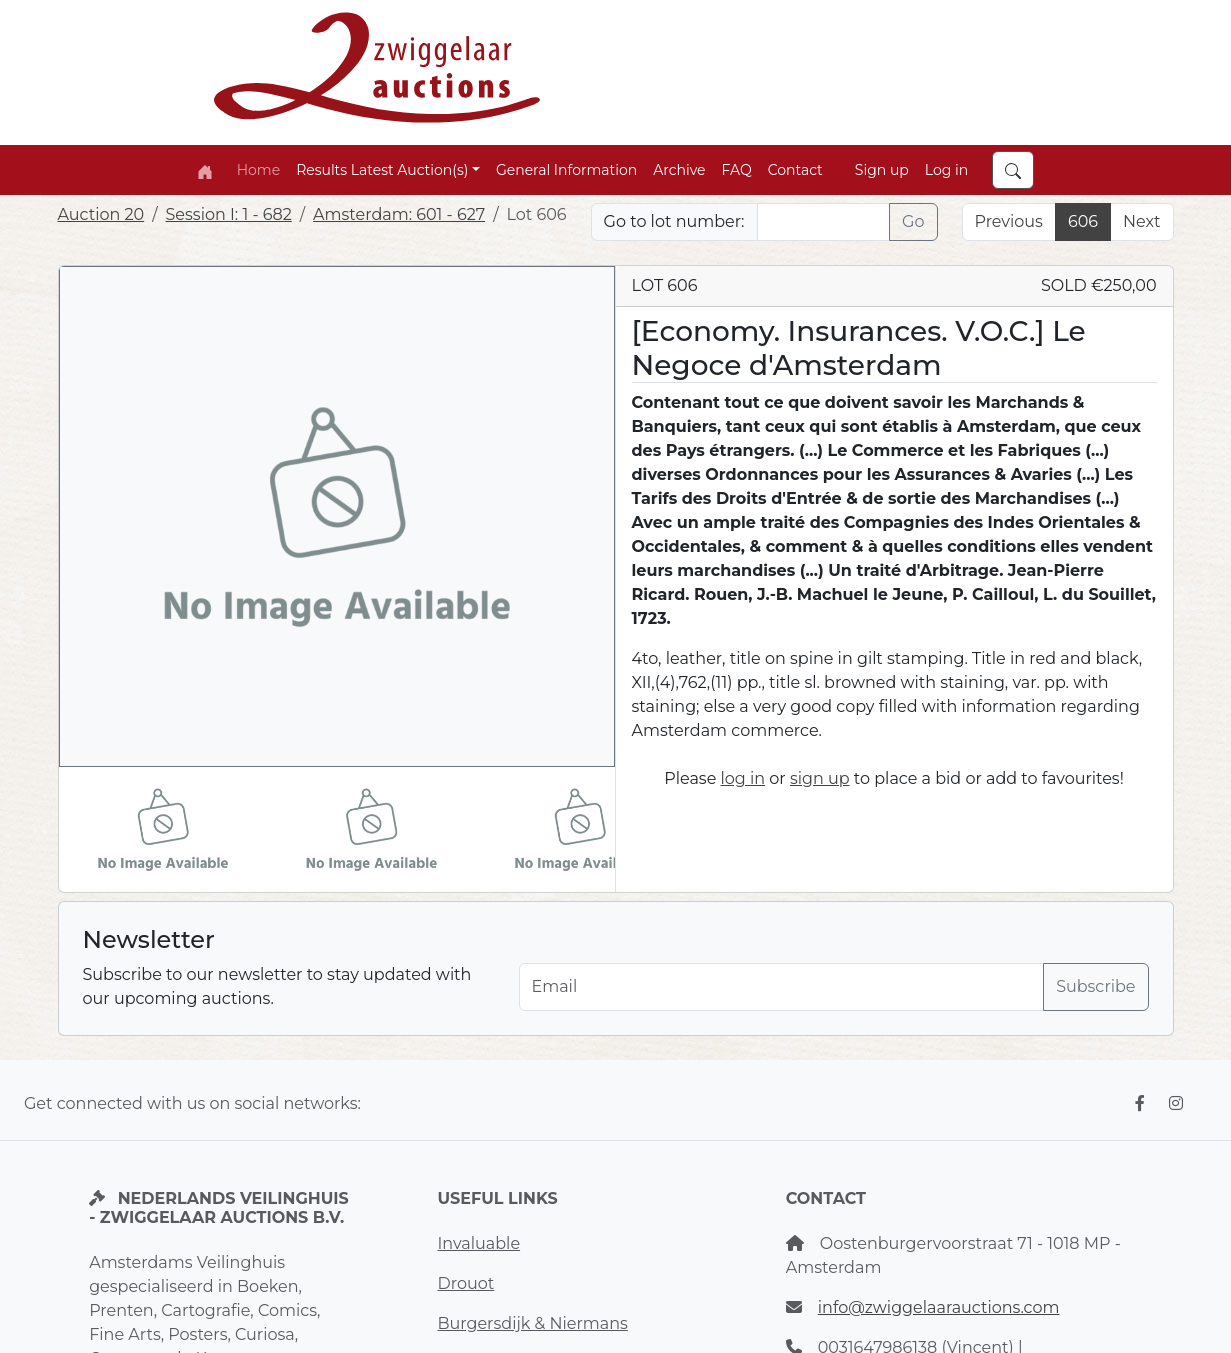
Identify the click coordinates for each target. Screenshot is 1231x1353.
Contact (795, 170)
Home (258, 170)
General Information (566, 170)
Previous (1009, 221)
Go (913, 221)
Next (1141, 221)
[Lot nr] (824, 222)
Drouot (465, 1283)
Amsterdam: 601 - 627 (399, 214)
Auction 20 (101, 214)
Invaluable (478, 1243)
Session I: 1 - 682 (229, 214)
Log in (946, 170)
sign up (820, 778)
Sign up (882, 170)
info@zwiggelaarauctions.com (939, 1307)
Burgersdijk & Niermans (532, 1323)
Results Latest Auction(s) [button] (382, 170)
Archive (679, 170)
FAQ (737, 170)
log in (743, 778)
